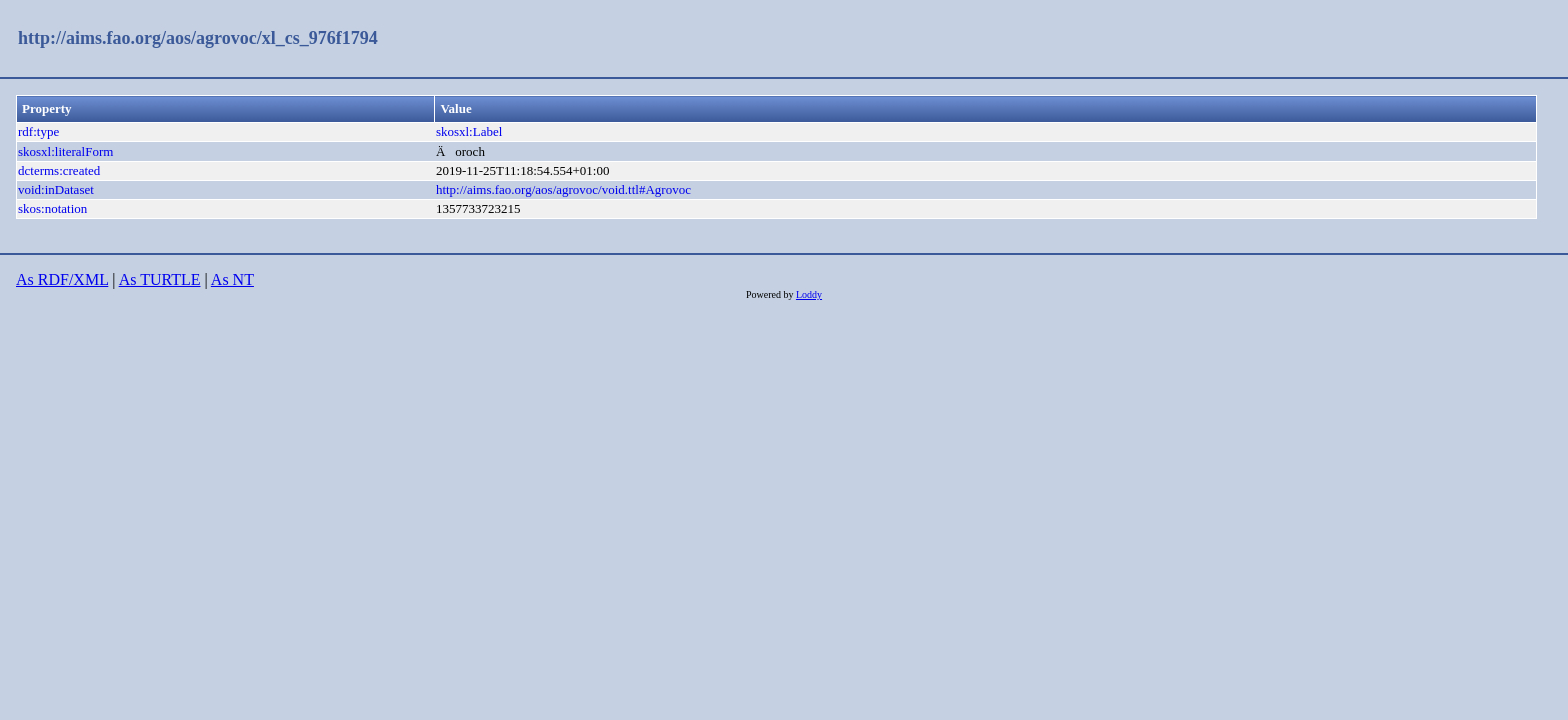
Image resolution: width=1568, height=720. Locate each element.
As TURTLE (160, 279)
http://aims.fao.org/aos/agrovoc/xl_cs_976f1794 (198, 38)
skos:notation (52, 208)
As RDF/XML (62, 279)
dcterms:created (59, 170)
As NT (232, 279)
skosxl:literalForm (65, 151)
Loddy (809, 294)
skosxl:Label (469, 131)
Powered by (771, 294)
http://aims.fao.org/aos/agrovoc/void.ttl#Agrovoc (563, 189)
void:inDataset (56, 189)
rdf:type (38, 131)
